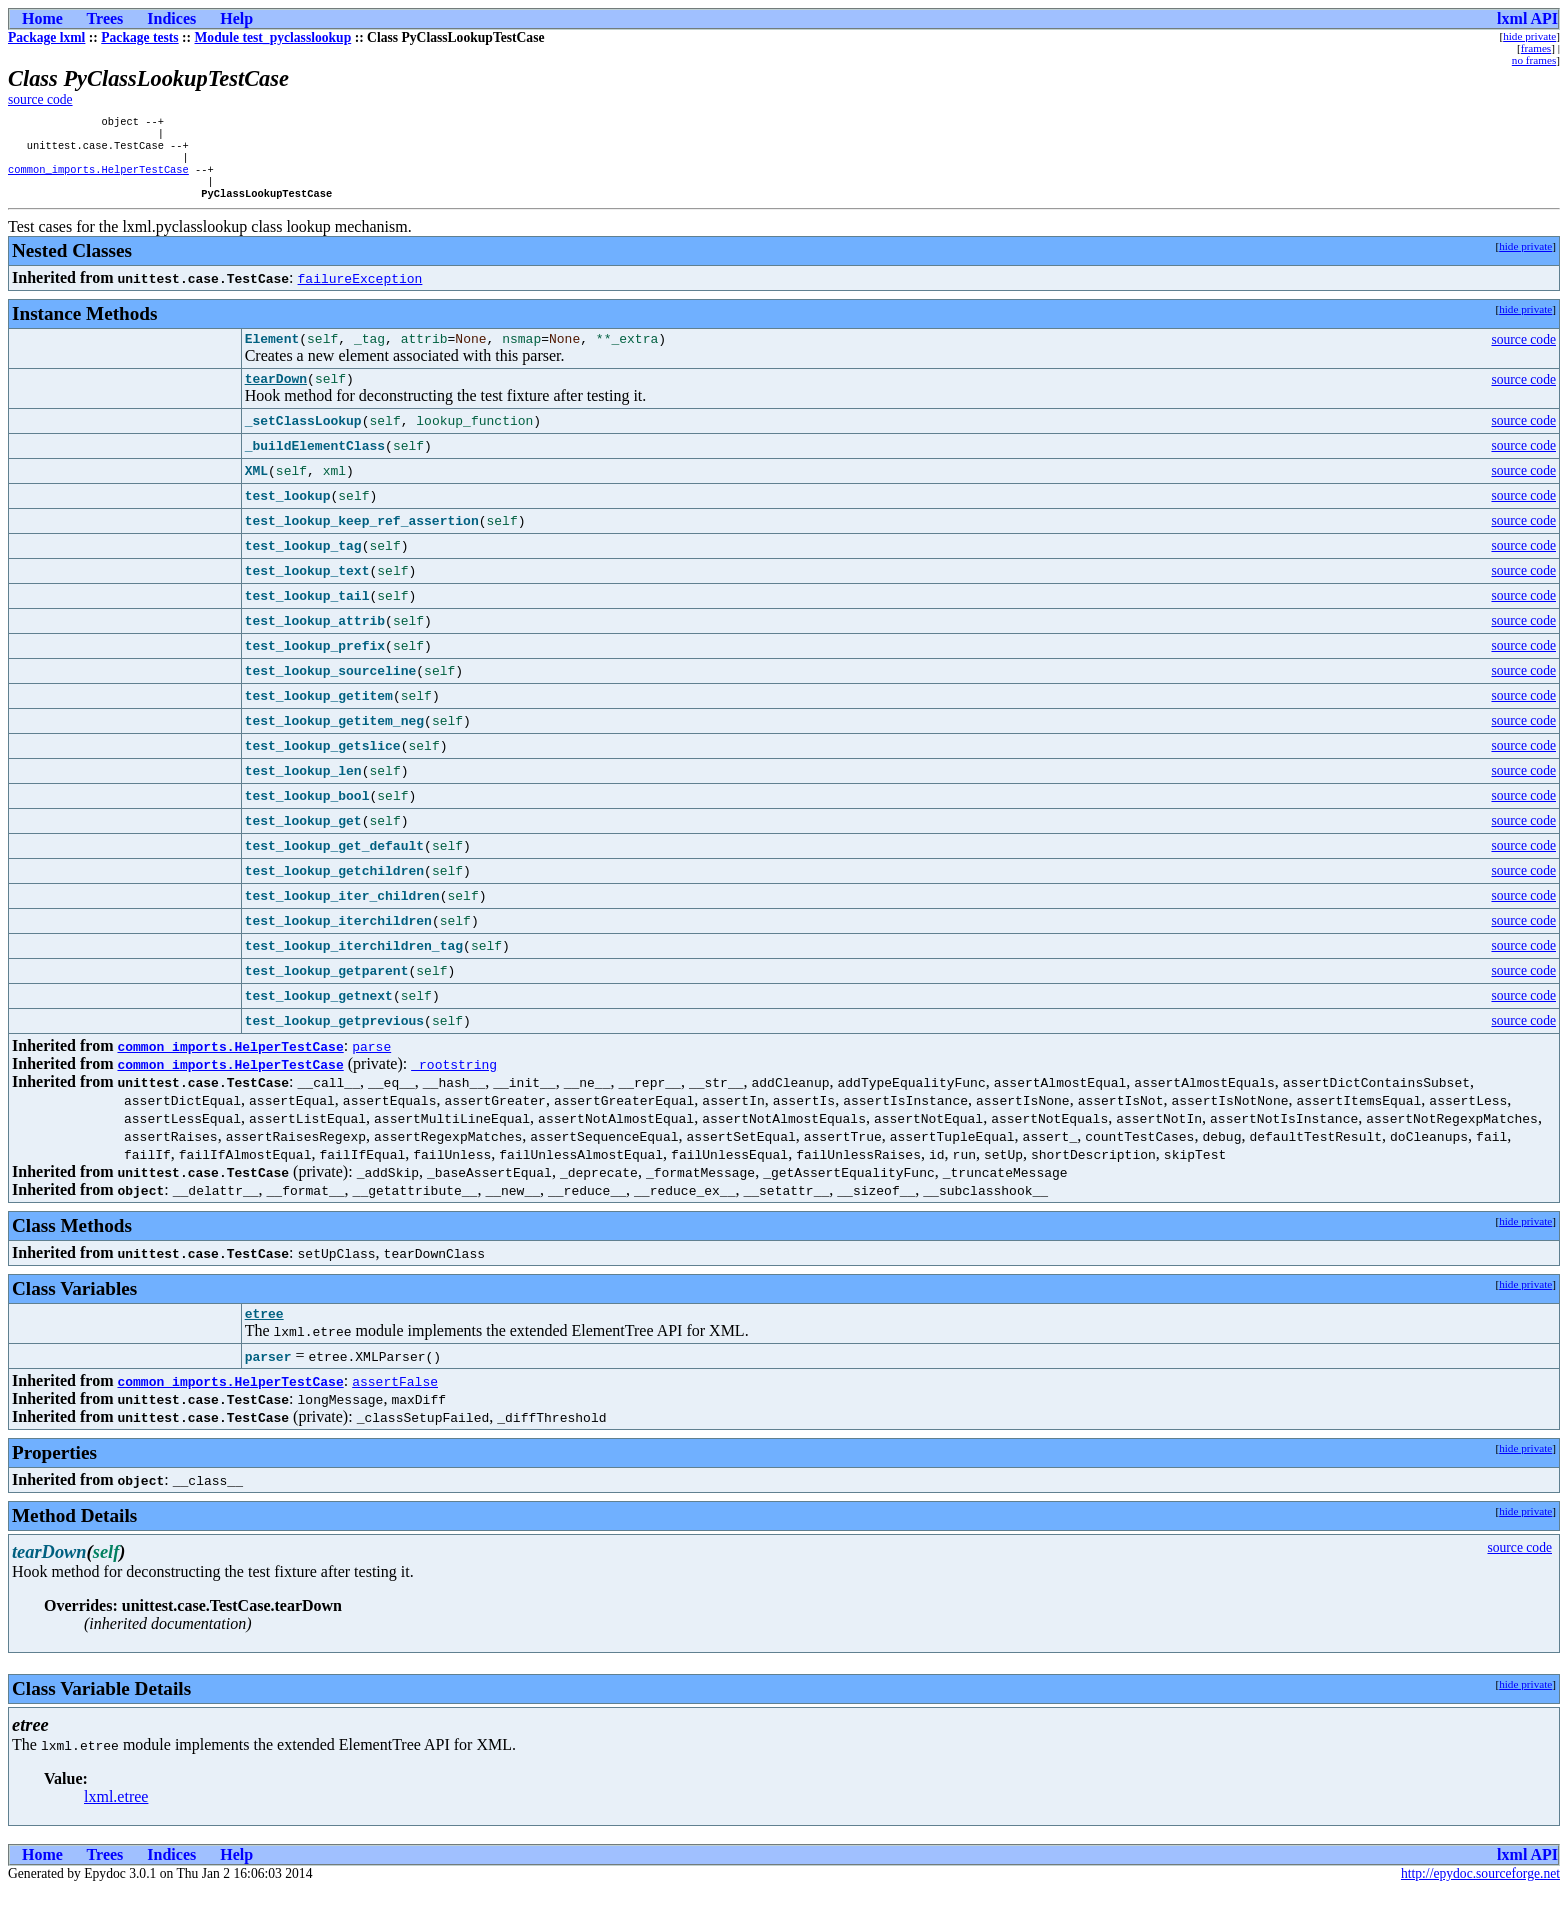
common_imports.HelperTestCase (98, 179)
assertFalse (395, 1404)
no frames (1534, 60)
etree (264, 1336)
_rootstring (454, 1084)
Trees (105, 18)
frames (1536, 48)
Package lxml (46, 37)
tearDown (276, 398)
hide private (1529, 36)
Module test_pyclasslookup (273, 37)
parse (371, 1066)
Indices (171, 18)
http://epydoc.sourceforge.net (1480, 1896)
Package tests (139, 37)
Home (42, 18)
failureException (360, 292)
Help (236, 18)
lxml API (1527, 18)
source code (40, 99)
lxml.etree (116, 1819)
